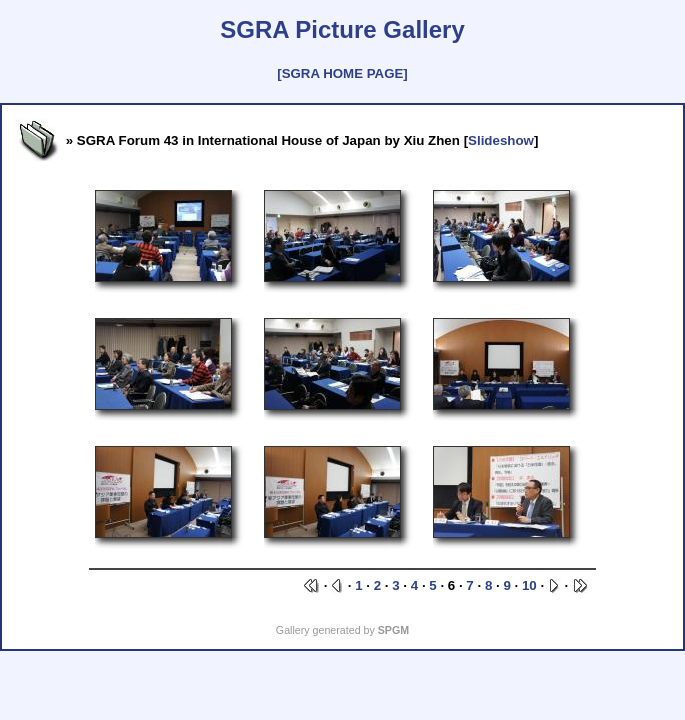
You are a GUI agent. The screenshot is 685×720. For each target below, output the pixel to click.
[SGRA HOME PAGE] (342, 73)
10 (529, 585)
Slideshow (501, 140)
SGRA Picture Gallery (342, 29)
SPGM (393, 630)
